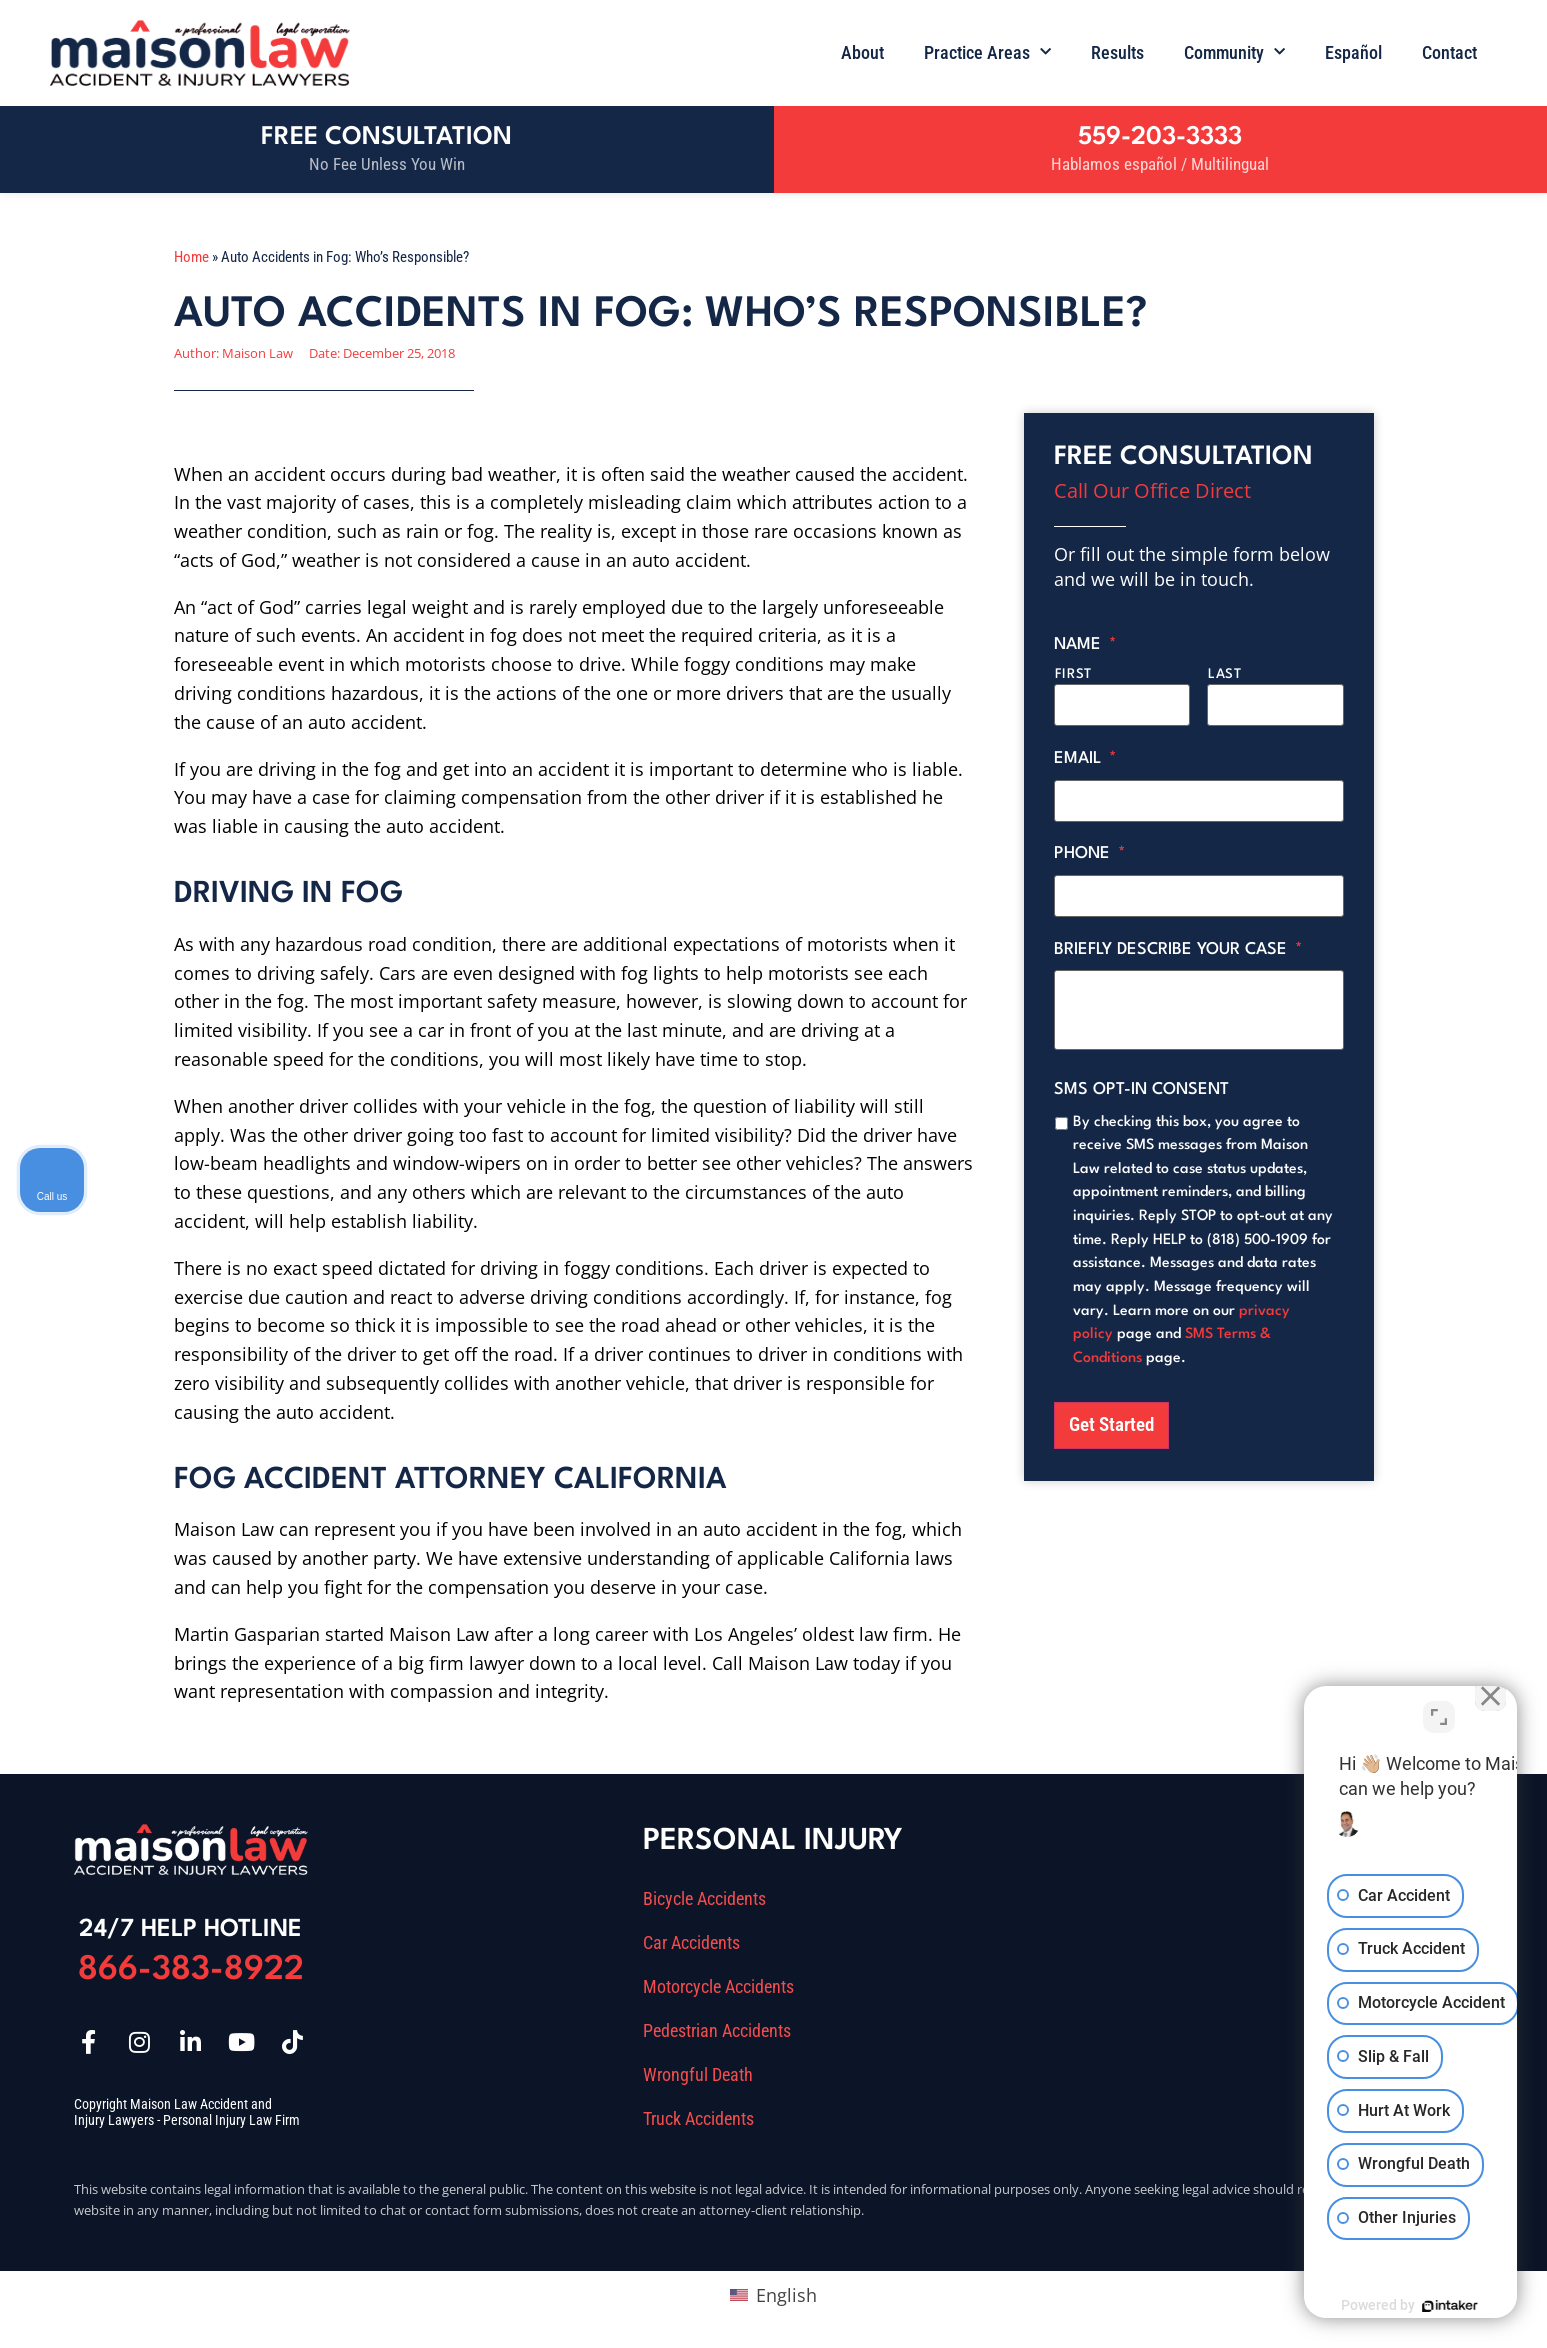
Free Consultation (386, 137)
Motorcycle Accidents (718, 1987)
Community (1234, 52)
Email (1085, 755)
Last (1225, 674)
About (862, 52)
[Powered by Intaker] (1377, 2306)
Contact (1449, 52)
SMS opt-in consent (1141, 1079)
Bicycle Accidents (704, 1899)
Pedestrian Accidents (717, 2031)
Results (1117, 52)
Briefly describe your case (1178, 939)
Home (191, 257)
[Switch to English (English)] (773, 2294)
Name (1085, 644)
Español (1353, 52)
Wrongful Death (698, 2075)
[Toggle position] (1439, 1709)
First (1073, 674)
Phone (1090, 847)
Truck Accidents (698, 2119)
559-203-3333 (1160, 137)
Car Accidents (691, 1943)
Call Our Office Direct (1152, 490)
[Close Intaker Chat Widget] (1481, 1709)
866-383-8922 (191, 1970)
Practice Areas (987, 52)
